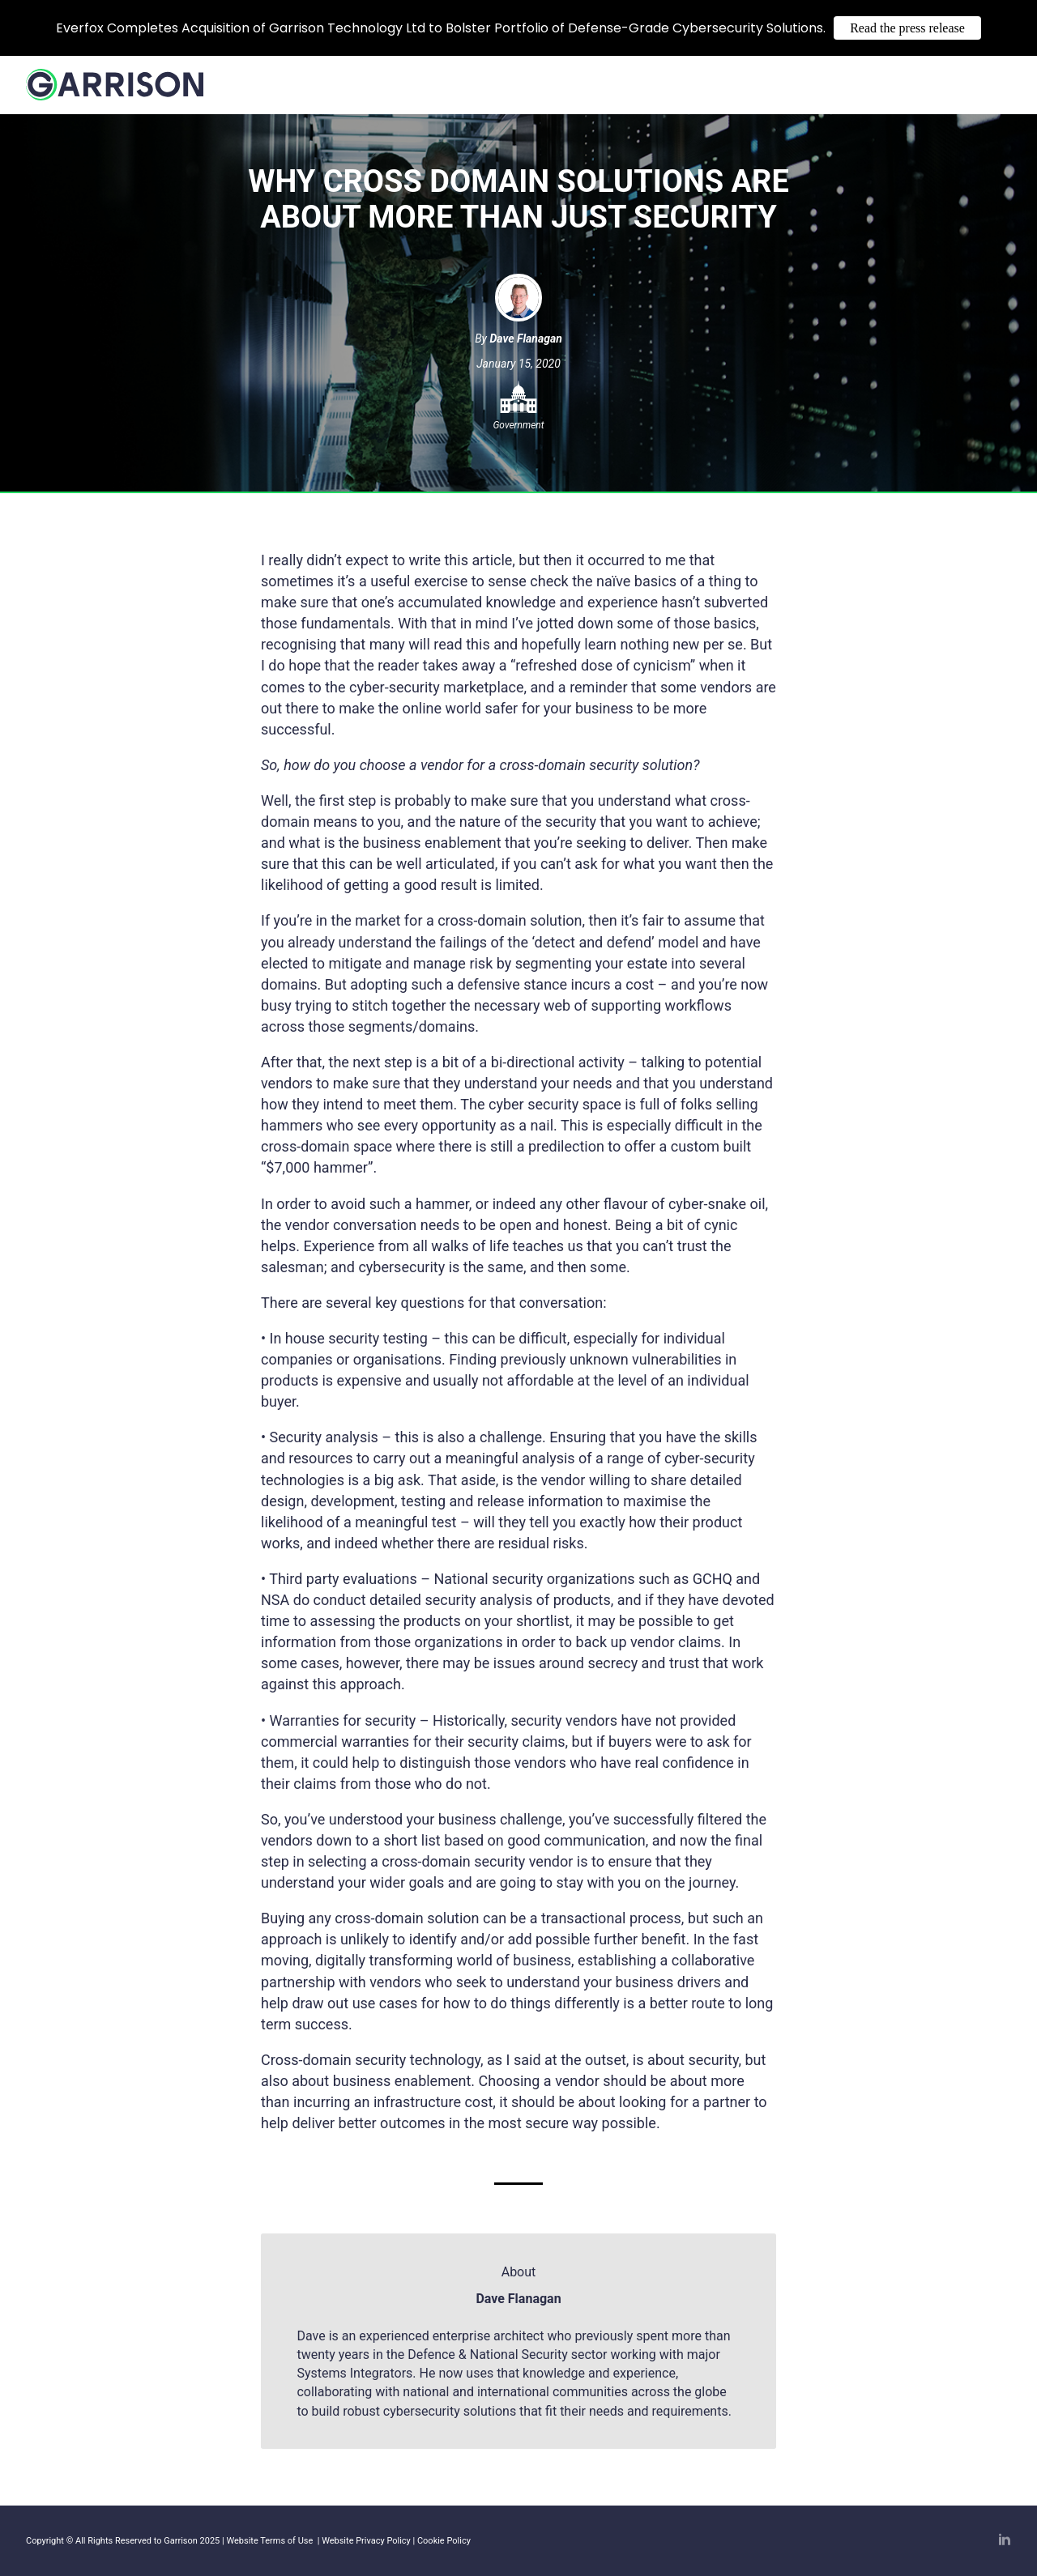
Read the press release (907, 28)
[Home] (115, 92)
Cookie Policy (444, 2541)
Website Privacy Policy (366, 2541)
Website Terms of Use (269, 2541)
